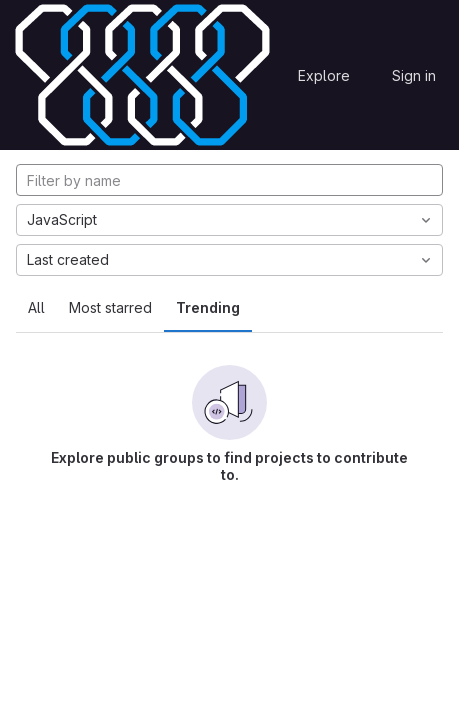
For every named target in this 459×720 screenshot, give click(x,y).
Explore (324, 75)
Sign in (414, 75)
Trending (208, 307)
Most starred (110, 307)
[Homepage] (142, 75)
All (36, 307)
